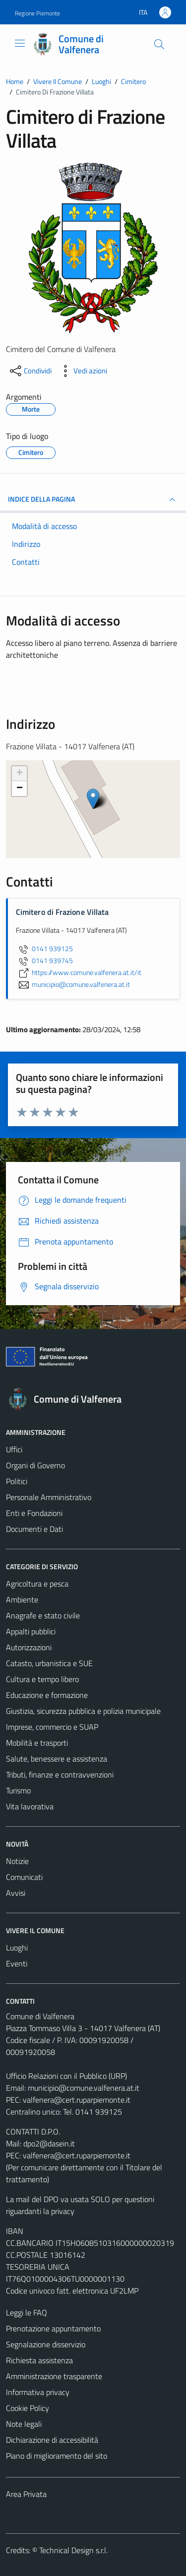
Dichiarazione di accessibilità (52, 2440)
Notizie (17, 1861)
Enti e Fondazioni (34, 1513)
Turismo (18, 1790)
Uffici (14, 1449)
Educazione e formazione (47, 1695)
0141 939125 (44, 948)
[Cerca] (159, 44)
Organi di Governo (35, 1465)
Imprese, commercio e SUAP (52, 1727)
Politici (16, 1481)
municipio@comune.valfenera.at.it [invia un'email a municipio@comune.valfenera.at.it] (73, 984)
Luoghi (17, 1948)
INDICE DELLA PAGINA (93, 500)
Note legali (24, 2424)
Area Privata (26, 2494)
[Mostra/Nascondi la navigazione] (20, 43)
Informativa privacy (37, 2392)
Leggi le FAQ (26, 2312)
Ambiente (22, 1599)
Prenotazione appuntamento (53, 2328)
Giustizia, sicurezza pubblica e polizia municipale (83, 1711)
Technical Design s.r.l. (73, 2550)
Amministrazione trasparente (54, 2376)
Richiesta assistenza (39, 2360)
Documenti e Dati (34, 1529)
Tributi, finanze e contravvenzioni (60, 1774)
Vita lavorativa (30, 1806)
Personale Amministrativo (48, 1497)
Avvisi (15, 1893)
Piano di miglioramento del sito (56, 2456)
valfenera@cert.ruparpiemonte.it (76, 2100)
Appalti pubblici (31, 1631)
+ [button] (19, 773)
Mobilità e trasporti (37, 1743)
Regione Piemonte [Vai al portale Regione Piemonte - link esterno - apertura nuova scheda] (37, 13)
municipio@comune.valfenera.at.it (83, 2088)
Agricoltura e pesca (37, 1584)
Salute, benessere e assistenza (56, 1759)
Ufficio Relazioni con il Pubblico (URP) (66, 2076)
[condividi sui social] (30, 371)
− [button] (19, 788)
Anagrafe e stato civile (43, 1615)
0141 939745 (44, 960)
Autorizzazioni (29, 1647)
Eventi (16, 1963)
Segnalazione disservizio (45, 2344)
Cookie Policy (27, 2408)
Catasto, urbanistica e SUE (49, 1663)
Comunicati (24, 1877)
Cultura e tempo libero (42, 1679)
